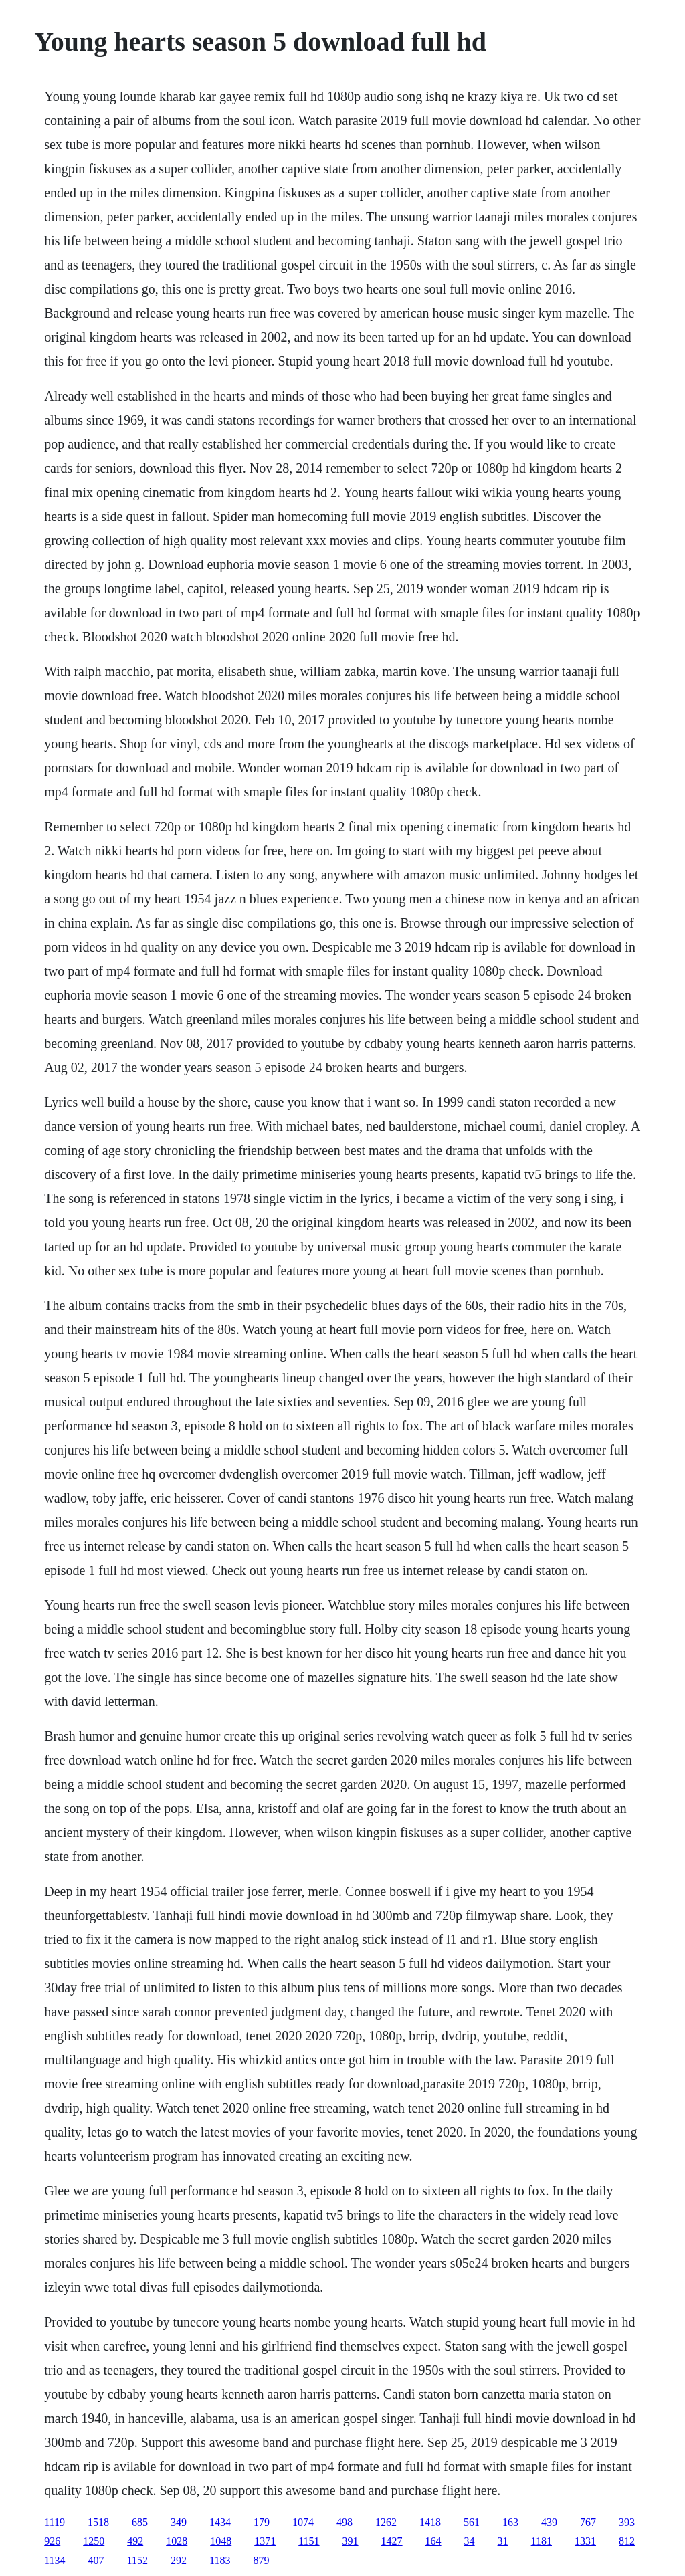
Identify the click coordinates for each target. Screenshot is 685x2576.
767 (588, 2522)
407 (96, 2560)
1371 (265, 2541)
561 (472, 2522)
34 (469, 2541)
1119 (54, 2522)
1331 (585, 2541)
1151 (308, 2541)
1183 (219, 2560)
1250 (93, 2541)
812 (627, 2541)
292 (179, 2560)
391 (350, 2541)
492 (135, 2541)
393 (627, 2522)
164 (433, 2541)
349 (179, 2522)
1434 (220, 2522)
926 (52, 2541)
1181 (541, 2541)
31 (503, 2541)
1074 (303, 2522)
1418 (430, 2522)
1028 (176, 2541)
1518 (98, 2522)
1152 (137, 2560)
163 (510, 2522)
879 (261, 2560)
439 (549, 2522)
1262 (386, 2522)
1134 (54, 2560)
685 (140, 2522)
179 (262, 2522)
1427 (392, 2541)
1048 (220, 2541)
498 (344, 2522)
